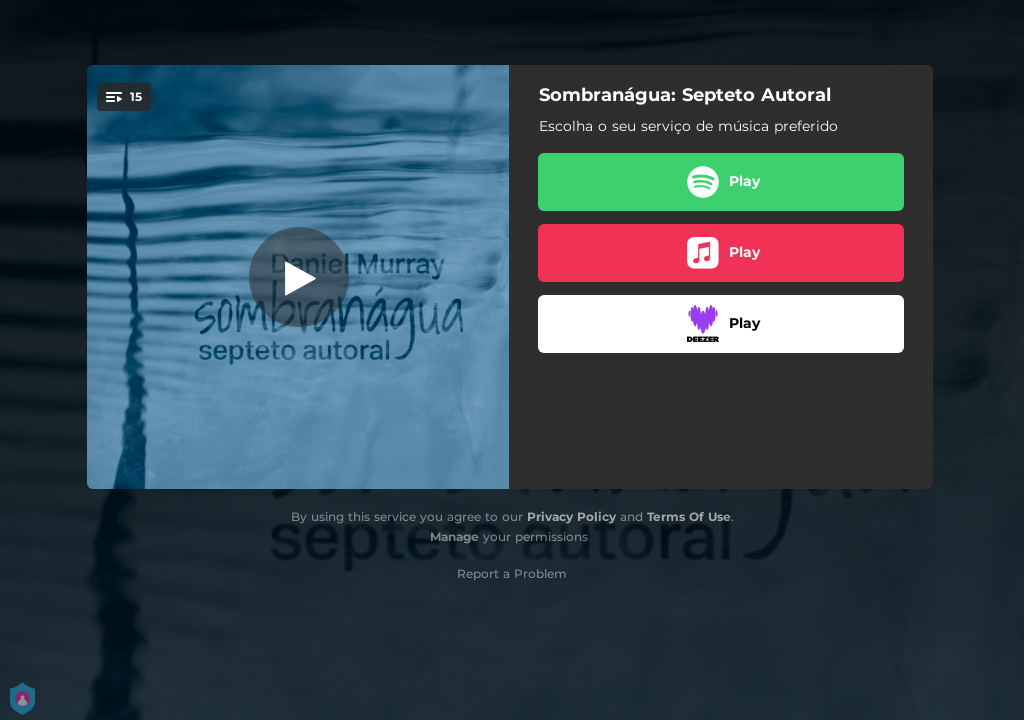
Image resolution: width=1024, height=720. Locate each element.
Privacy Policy (571, 516)
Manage (454, 536)
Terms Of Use (689, 516)
